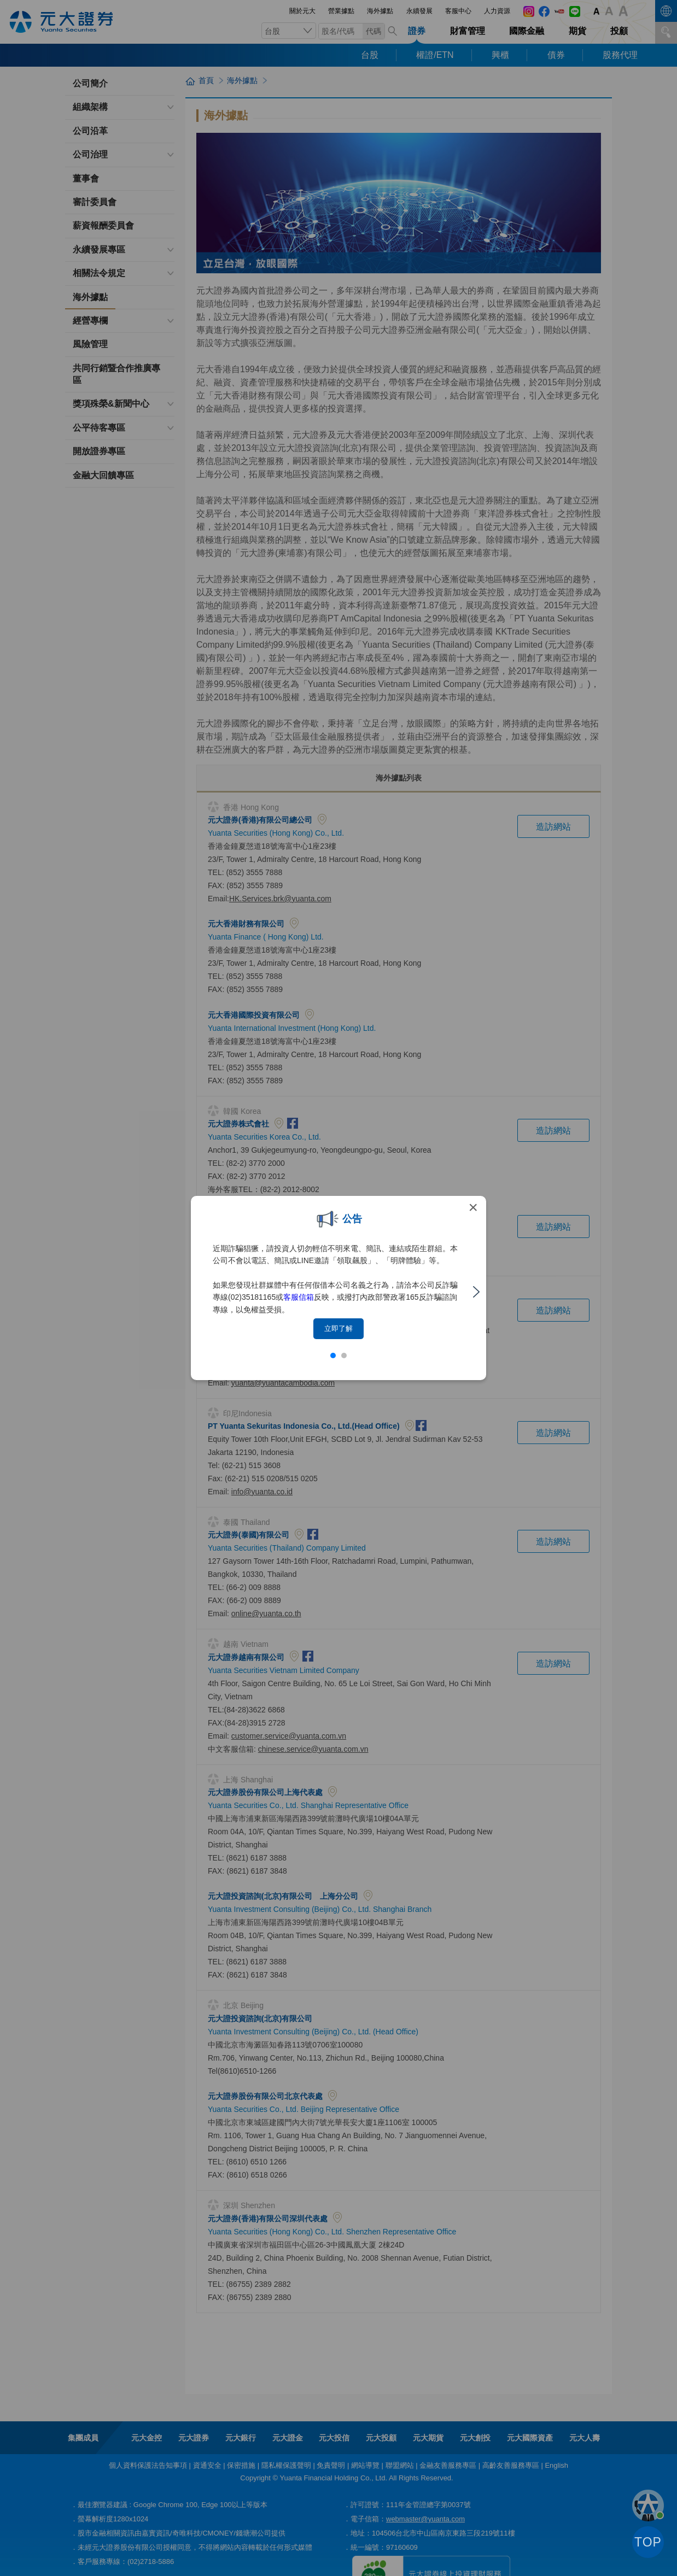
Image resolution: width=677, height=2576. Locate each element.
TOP (648, 2542)
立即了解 (338, 1328)
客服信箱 (298, 1297)
